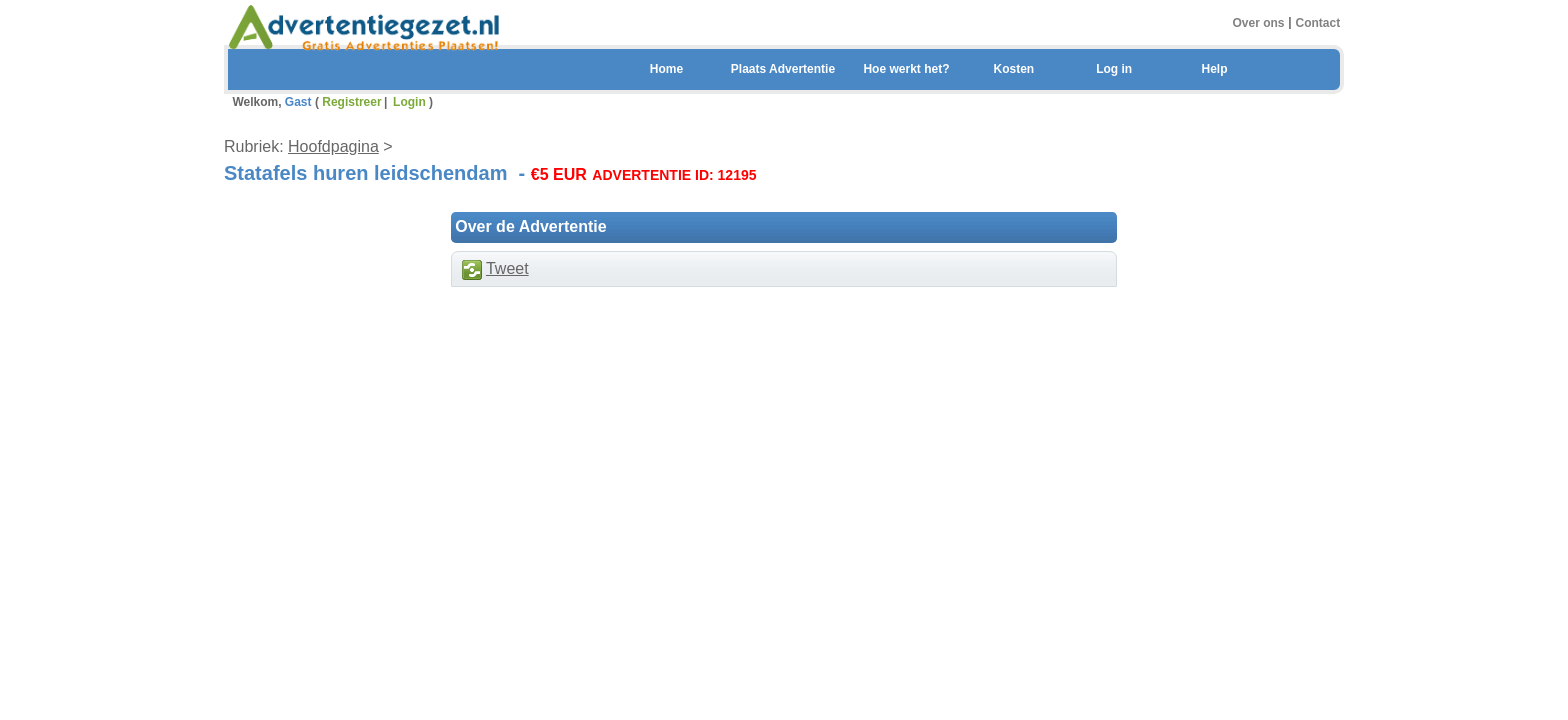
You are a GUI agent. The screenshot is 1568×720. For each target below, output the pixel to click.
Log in (1114, 69)
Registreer (351, 102)
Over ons (1258, 22)
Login (409, 102)
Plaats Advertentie (783, 69)
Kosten (1013, 69)
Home (666, 69)
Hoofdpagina (333, 146)
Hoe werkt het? (906, 69)
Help (1214, 69)
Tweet (507, 268)
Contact (1318, 22)
